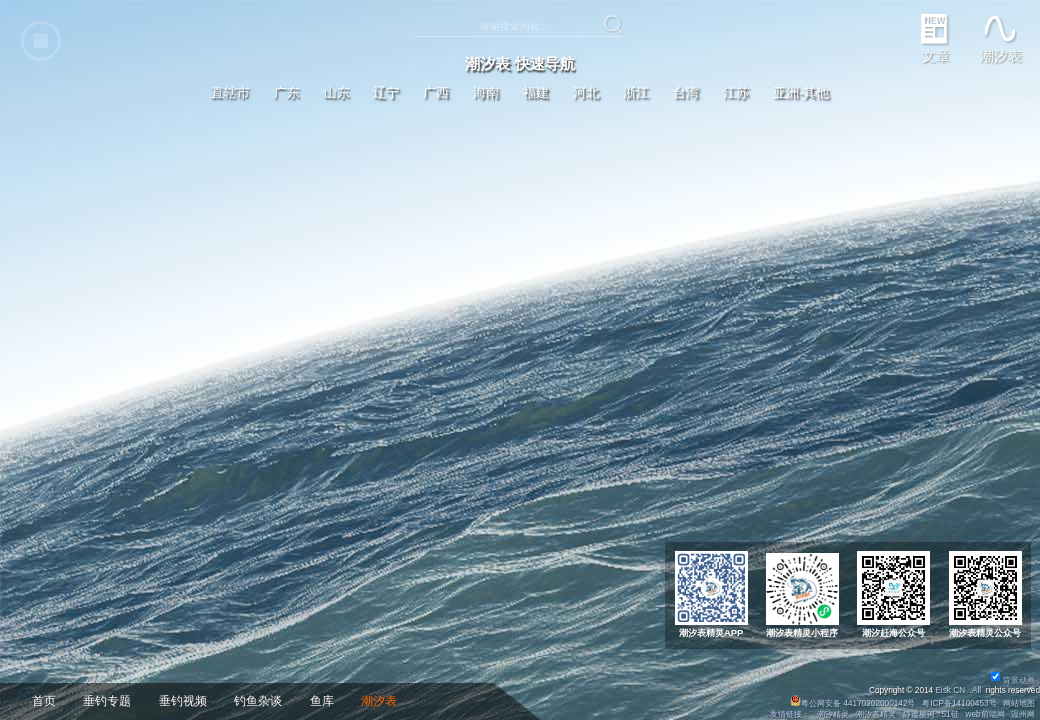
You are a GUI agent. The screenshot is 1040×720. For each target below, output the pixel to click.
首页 (44, 701)
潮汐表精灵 (876, 714)
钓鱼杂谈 (258, 701)
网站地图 (1019, 703)
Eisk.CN (950, 690)
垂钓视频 (183, 701)
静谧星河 (919, 714)
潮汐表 (379, 701)
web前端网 (985, 714)
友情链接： (790, 714)
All (976, 690)
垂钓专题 (107, 701)
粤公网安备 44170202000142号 (854, 703)
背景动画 (1013, 680)
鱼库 (322, 701)
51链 (949, 714)
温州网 (1023, 714)
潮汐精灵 (833, 714)
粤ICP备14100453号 (959, 703)
